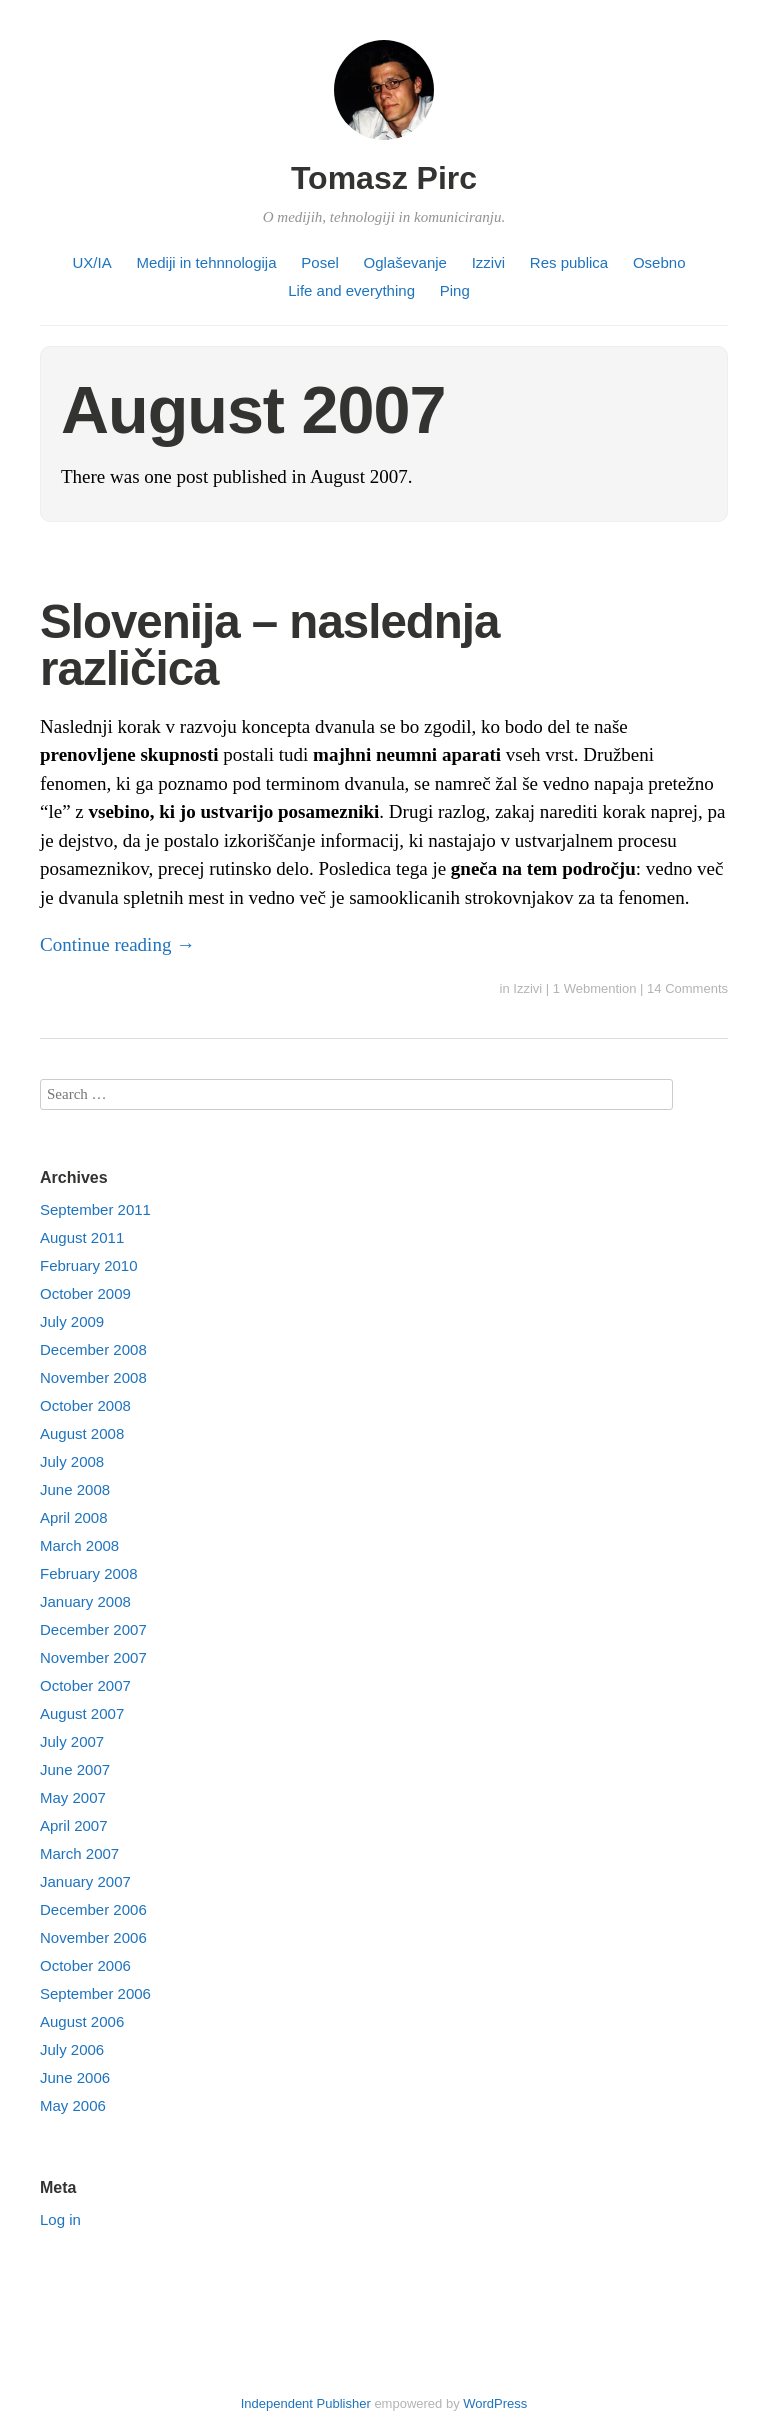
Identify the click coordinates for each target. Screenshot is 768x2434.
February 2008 (89, 1573)
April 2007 (74, 1825)
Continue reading (117, 944)
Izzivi (488, 262)
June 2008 (75, 1489)
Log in (60, 2219)
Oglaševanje (405, 262)
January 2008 (85, 1601)
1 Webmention (595, 988)
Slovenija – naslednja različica (269, 645)
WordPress (495, 2403)
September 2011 (95, 1209)
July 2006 (72, 2049)
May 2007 (73, 1797)
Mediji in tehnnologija (206, 262)
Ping (455, 290)
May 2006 (73, 2105)
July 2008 (72, 1461)
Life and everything (351, 290)
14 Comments (687, 988)
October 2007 (85, 1685)
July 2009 (72, 1321)
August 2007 (82, 1713)
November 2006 (93, 1937)
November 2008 (93, 1377)
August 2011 (82, 1237)
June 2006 (75, 2077)
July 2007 (72, 1741)
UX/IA (92, 262)
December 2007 (93, 1629)
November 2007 (93, 1657)
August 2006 (82, 2021)
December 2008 (93, 1349)
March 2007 (79, 1853)
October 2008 (85, 1405)
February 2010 (89, 1265)
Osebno (659, 262)
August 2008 (82, 1433)
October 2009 (85, 1293)
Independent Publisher (306, 2403)
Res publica (569, 262)
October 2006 (85, 1965)
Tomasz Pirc (384, 178)
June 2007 (75, 1769)
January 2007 (85, 1881)
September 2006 (95, 1993)
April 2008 (74, 1517)
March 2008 (79, 1545)
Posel (320, 262)
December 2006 (93, 1909)
